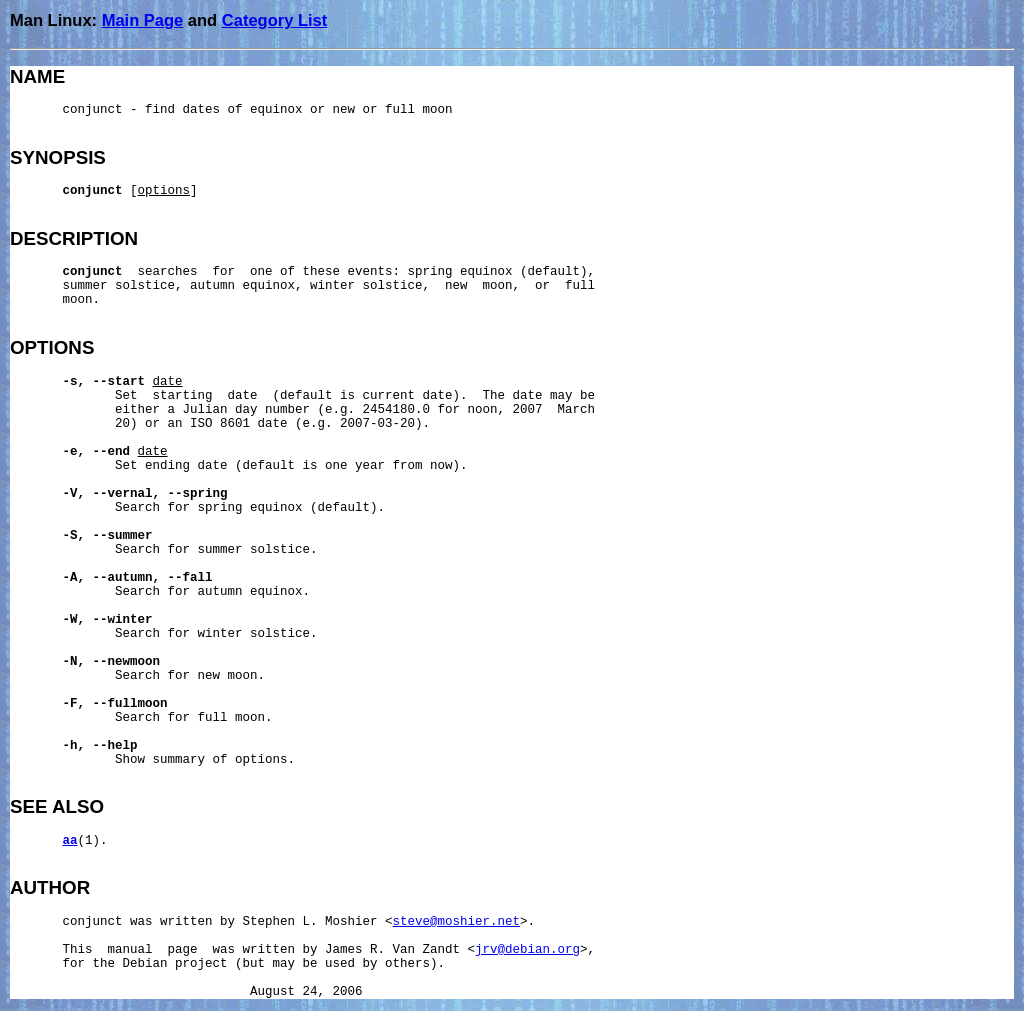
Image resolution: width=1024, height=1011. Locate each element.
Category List (274, 20)
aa (70, 841)
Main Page (143, 20)
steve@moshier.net (457, 922)
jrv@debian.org (527, 950)
